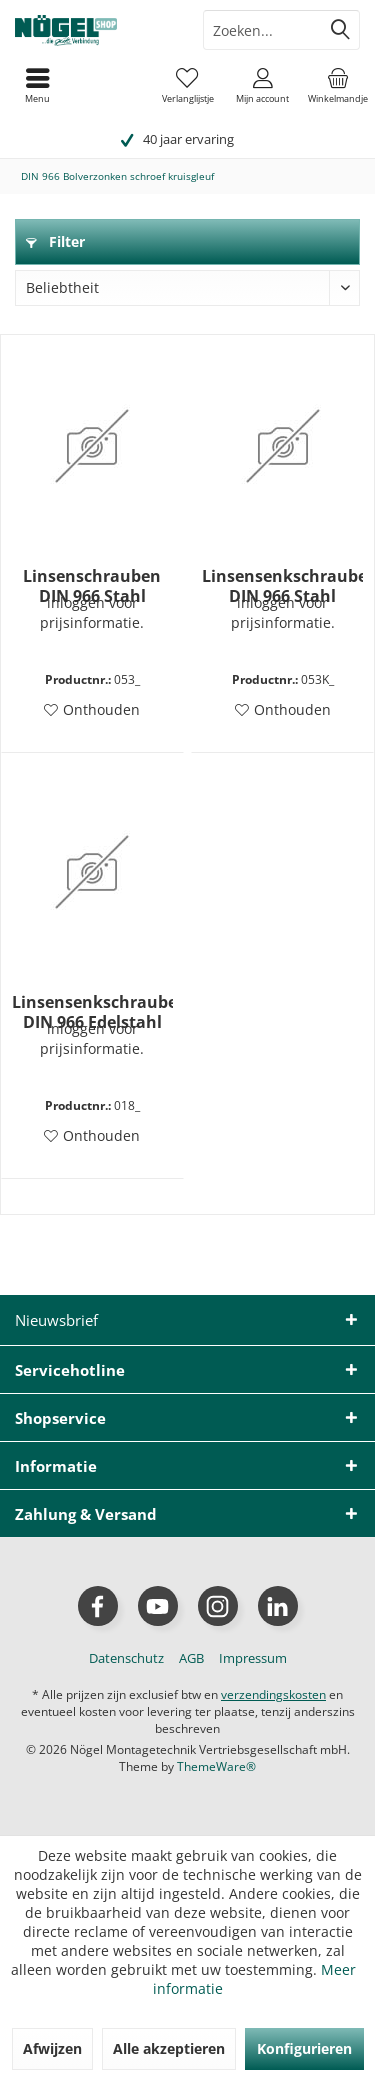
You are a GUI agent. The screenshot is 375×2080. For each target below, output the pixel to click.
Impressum (253, 1658)
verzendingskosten (273, 1694)
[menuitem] (337, 85)
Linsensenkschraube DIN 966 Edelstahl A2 (92, 1012)
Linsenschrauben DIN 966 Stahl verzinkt (92, 586)
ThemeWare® (216, 1766)
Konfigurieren (304, 2048)
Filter (55, 241)
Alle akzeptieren (169, 2048)
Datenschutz (126, 1658)
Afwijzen (52, 2048)
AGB (191, 1658)
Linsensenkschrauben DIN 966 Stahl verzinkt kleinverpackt (282, 586)
